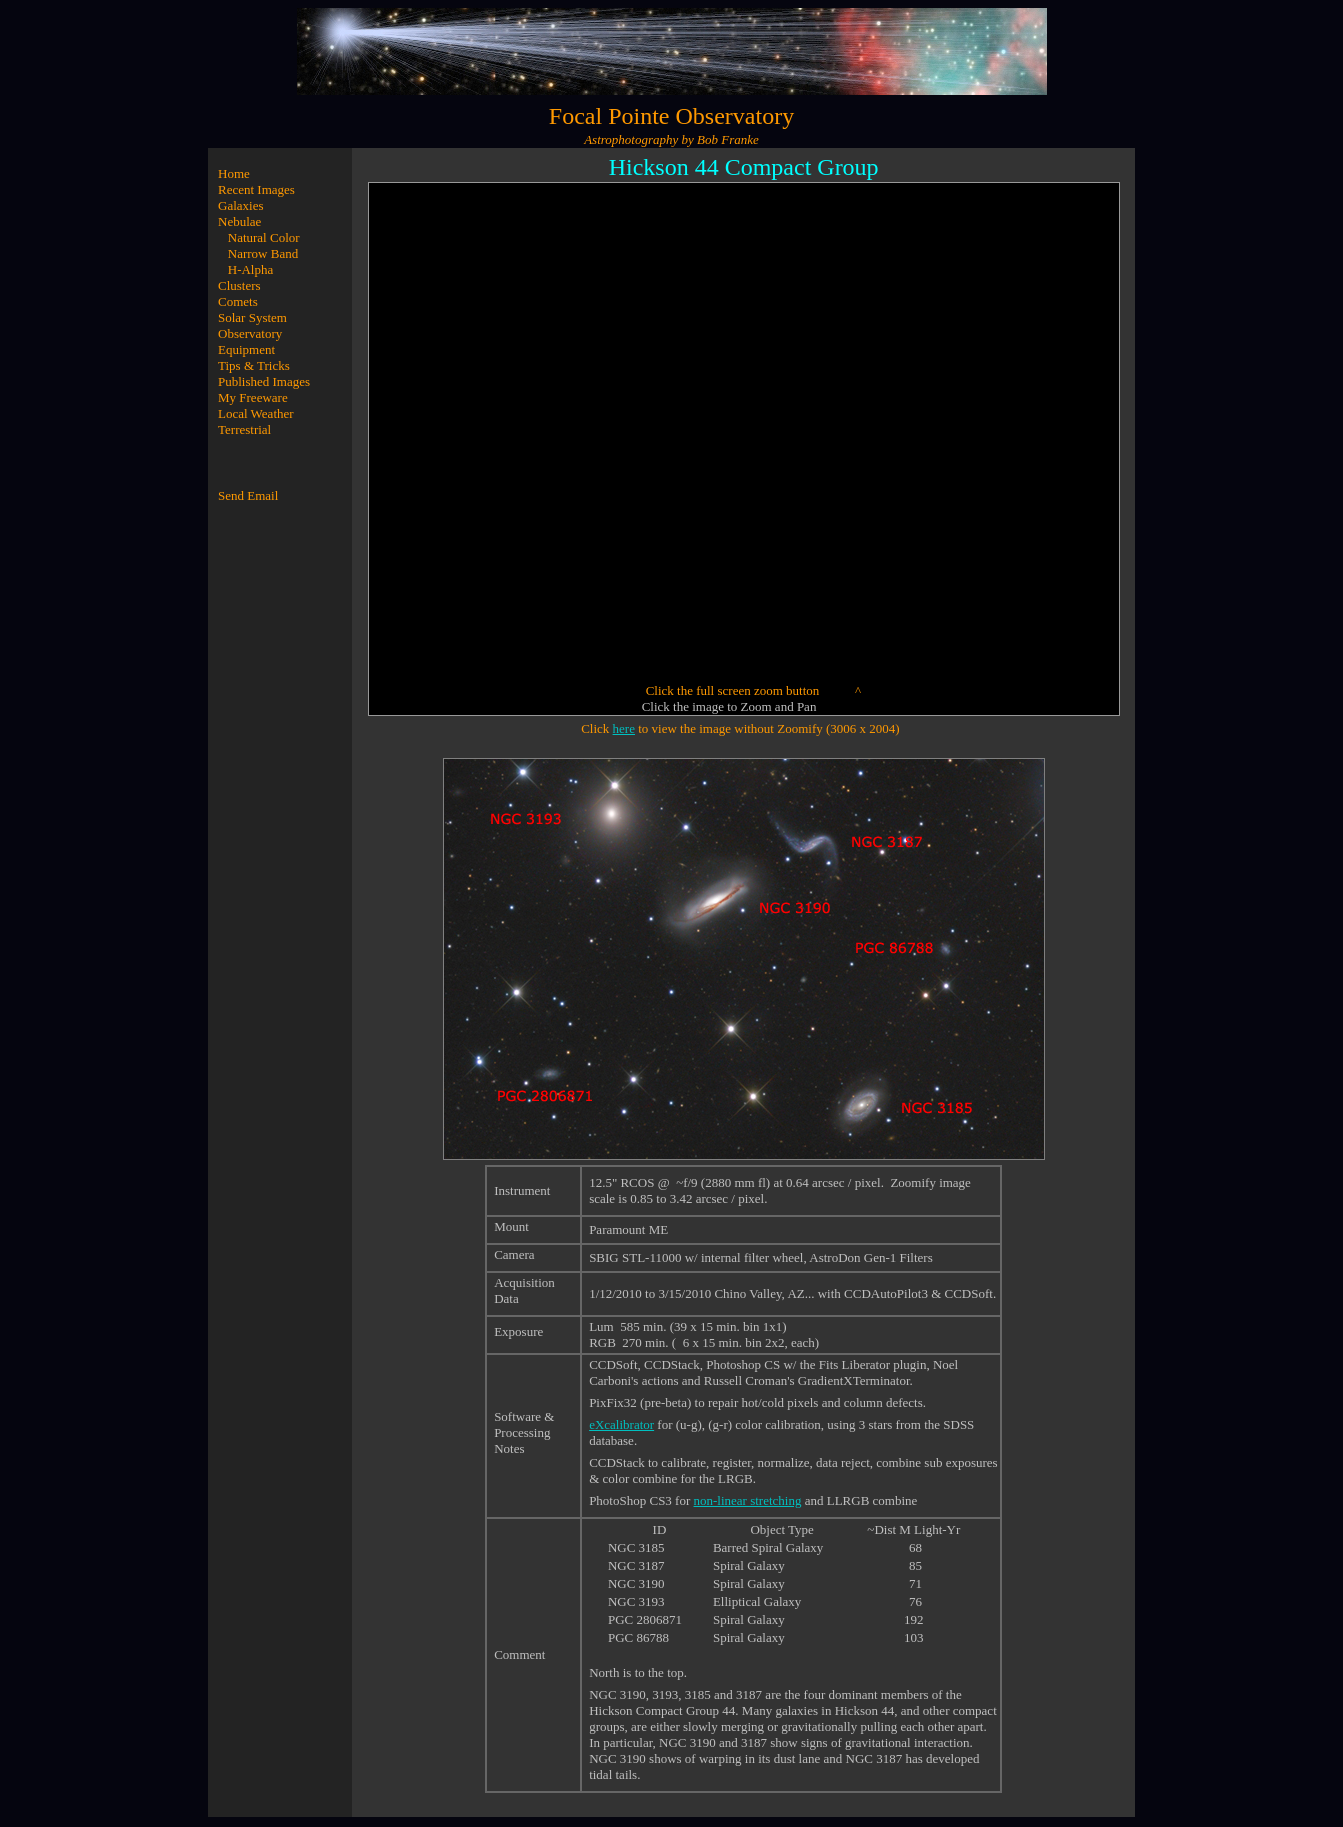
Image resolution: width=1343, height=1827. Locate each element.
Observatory (250, 333)
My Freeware (253, 397)
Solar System (252, 317)
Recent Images (256, 189)
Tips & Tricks (254, 365)
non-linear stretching (748, 1500)
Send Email (248, 495)
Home (234, 173)
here (624, 728)
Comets (238, 301)
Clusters (239, 285)
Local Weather (256, 413)
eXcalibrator (621, 1424)
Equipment (246, 349)
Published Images (264, 381)
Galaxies (240, 205)
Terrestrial (244, 429)
